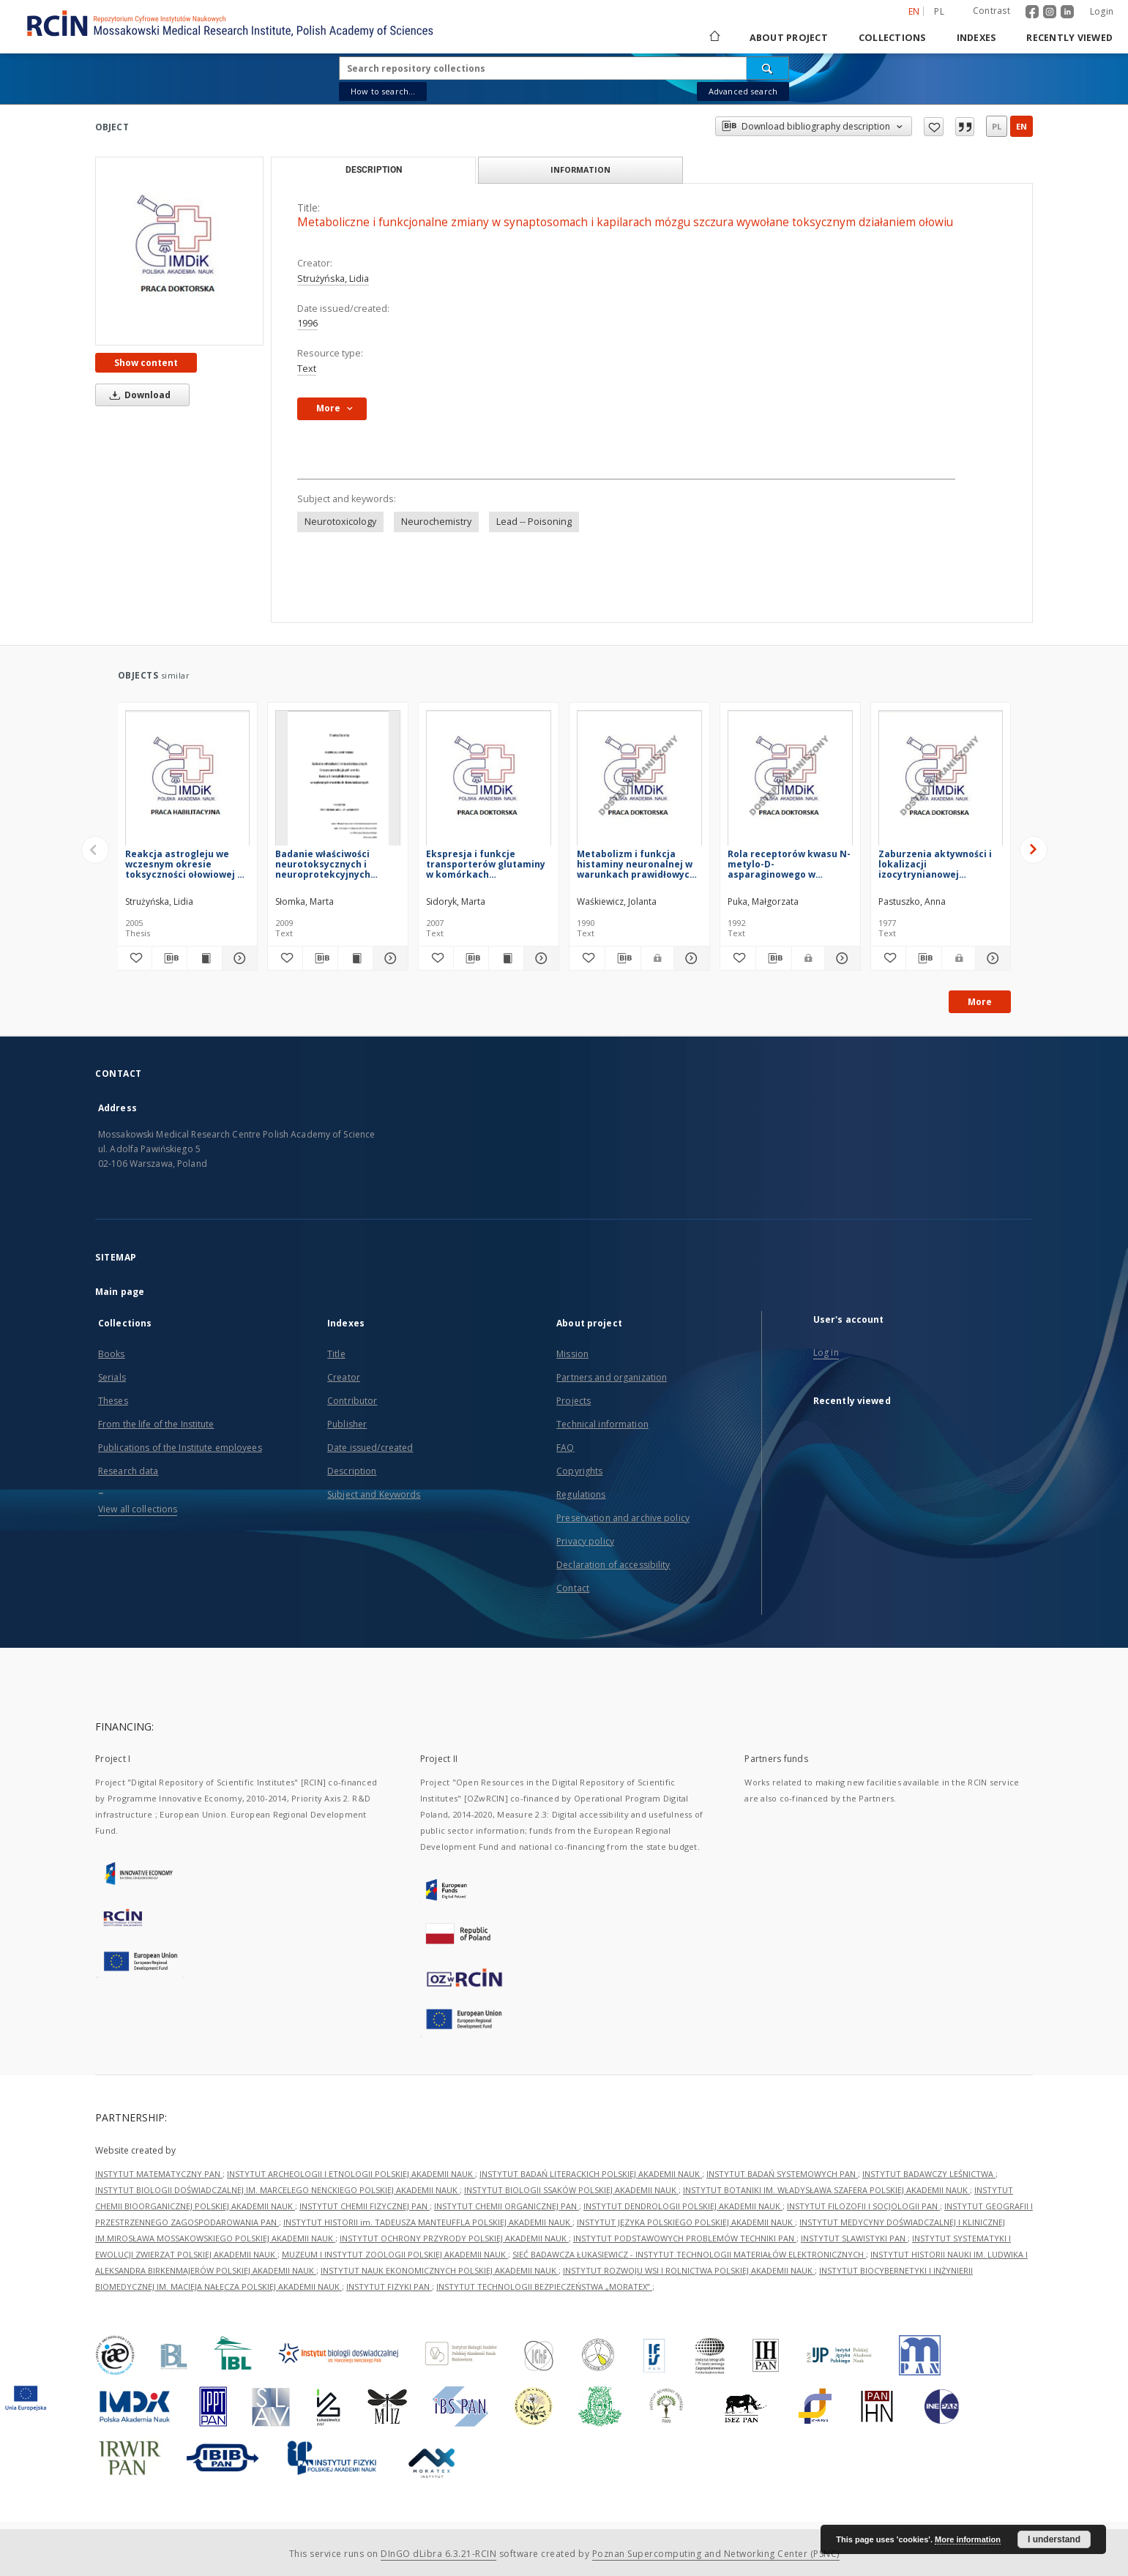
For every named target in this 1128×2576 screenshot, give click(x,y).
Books (111, 1354)
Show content (146, 362)
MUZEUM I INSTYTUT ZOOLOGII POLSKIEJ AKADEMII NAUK (395, 2254)
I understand (1054, 2539)
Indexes (976, 37)
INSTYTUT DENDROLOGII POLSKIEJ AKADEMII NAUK (682, 2205)
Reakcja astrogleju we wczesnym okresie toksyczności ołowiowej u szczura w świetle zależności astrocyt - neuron (184, 864)
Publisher (347, 1424)
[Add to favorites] (135, 958)
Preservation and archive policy (623, 1518)
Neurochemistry (436, 521)
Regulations (580, 1494)
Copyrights (579, 1471)
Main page (119, 1291)
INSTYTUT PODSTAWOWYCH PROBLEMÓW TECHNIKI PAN (684, 2238)
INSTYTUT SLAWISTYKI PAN (854, 2238)
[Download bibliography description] (169, 958)
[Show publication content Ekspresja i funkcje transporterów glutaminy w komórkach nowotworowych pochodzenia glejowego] (506, 958)
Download (138, 395)
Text (306, 368)
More (980, 1002)
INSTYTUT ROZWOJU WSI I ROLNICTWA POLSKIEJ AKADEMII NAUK (689, 2270)
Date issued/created (370, 1447)
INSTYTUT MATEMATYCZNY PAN (159, 2173)
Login (1101, 11)
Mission (572, 1354)
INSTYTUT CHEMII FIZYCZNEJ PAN (364, 2205)
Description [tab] (374, 170)
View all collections (137, 1509)
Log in (826, 1352)
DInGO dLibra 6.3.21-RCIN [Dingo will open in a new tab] (438, 2553)
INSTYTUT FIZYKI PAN (389, 2286)
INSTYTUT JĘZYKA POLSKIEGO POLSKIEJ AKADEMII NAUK (686, 2222)
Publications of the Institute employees (180, 1447)
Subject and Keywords (373, 1494)
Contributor (352, 1401)
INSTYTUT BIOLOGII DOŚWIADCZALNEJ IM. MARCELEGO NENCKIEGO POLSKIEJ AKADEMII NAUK (277, 2189)
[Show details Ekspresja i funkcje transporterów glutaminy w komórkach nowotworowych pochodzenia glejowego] (539, 958)
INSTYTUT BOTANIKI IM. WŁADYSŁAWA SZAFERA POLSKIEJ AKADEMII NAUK (826, 2189)
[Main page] (713, 37)
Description (351, 1471)
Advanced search (743, 91)
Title (336, 1354)
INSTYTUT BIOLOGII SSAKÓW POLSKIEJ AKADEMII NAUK (571, 2189)
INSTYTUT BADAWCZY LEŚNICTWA (929, 2173)
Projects (573, 1401)
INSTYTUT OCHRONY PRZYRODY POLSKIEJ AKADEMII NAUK (454, 2238)
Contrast (991, 10)
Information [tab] (580, 169)
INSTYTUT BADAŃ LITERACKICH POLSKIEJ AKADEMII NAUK (590, 2173)
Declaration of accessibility (613, 1564)
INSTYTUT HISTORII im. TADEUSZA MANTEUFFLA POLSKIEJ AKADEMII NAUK (427, 2222)
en (1021, 126)
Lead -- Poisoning (534, 521)
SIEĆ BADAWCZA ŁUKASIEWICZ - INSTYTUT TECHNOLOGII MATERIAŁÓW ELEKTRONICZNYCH (689, 2254)
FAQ (565, 1447)
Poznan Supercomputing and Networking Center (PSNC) (716, 2553)
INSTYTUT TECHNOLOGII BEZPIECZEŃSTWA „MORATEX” (544, 2286)
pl (996, 126)
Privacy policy (585, 1541)
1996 (307, 323)
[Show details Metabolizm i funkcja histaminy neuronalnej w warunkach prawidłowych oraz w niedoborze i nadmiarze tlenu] (689, 958)
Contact (572, 1588)
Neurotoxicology (340, 521)
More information (968, 2539)
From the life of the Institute (156, 1424)
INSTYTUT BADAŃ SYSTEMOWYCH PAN (782, 2173)
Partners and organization (611, 1377)
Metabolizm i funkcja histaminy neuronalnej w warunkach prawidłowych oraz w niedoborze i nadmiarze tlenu (636, 864)
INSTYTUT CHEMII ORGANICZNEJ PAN (506, 2205)
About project (789, 37)
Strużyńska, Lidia (333, 278)
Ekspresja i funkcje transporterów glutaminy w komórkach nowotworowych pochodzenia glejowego (485, 864)
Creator (343, 1377)
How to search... (383, 91)
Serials (112, 1377)
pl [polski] (939, 11)
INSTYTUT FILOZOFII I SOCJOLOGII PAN (863, 2205)
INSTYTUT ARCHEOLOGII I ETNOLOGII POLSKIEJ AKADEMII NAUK (351, 2173)
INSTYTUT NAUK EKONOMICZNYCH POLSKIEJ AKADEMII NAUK (440, 2270)
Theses (113, 1401)
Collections (892, 37)
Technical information (602, 1424)
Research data (128, 1471)
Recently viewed (1069, 37)
